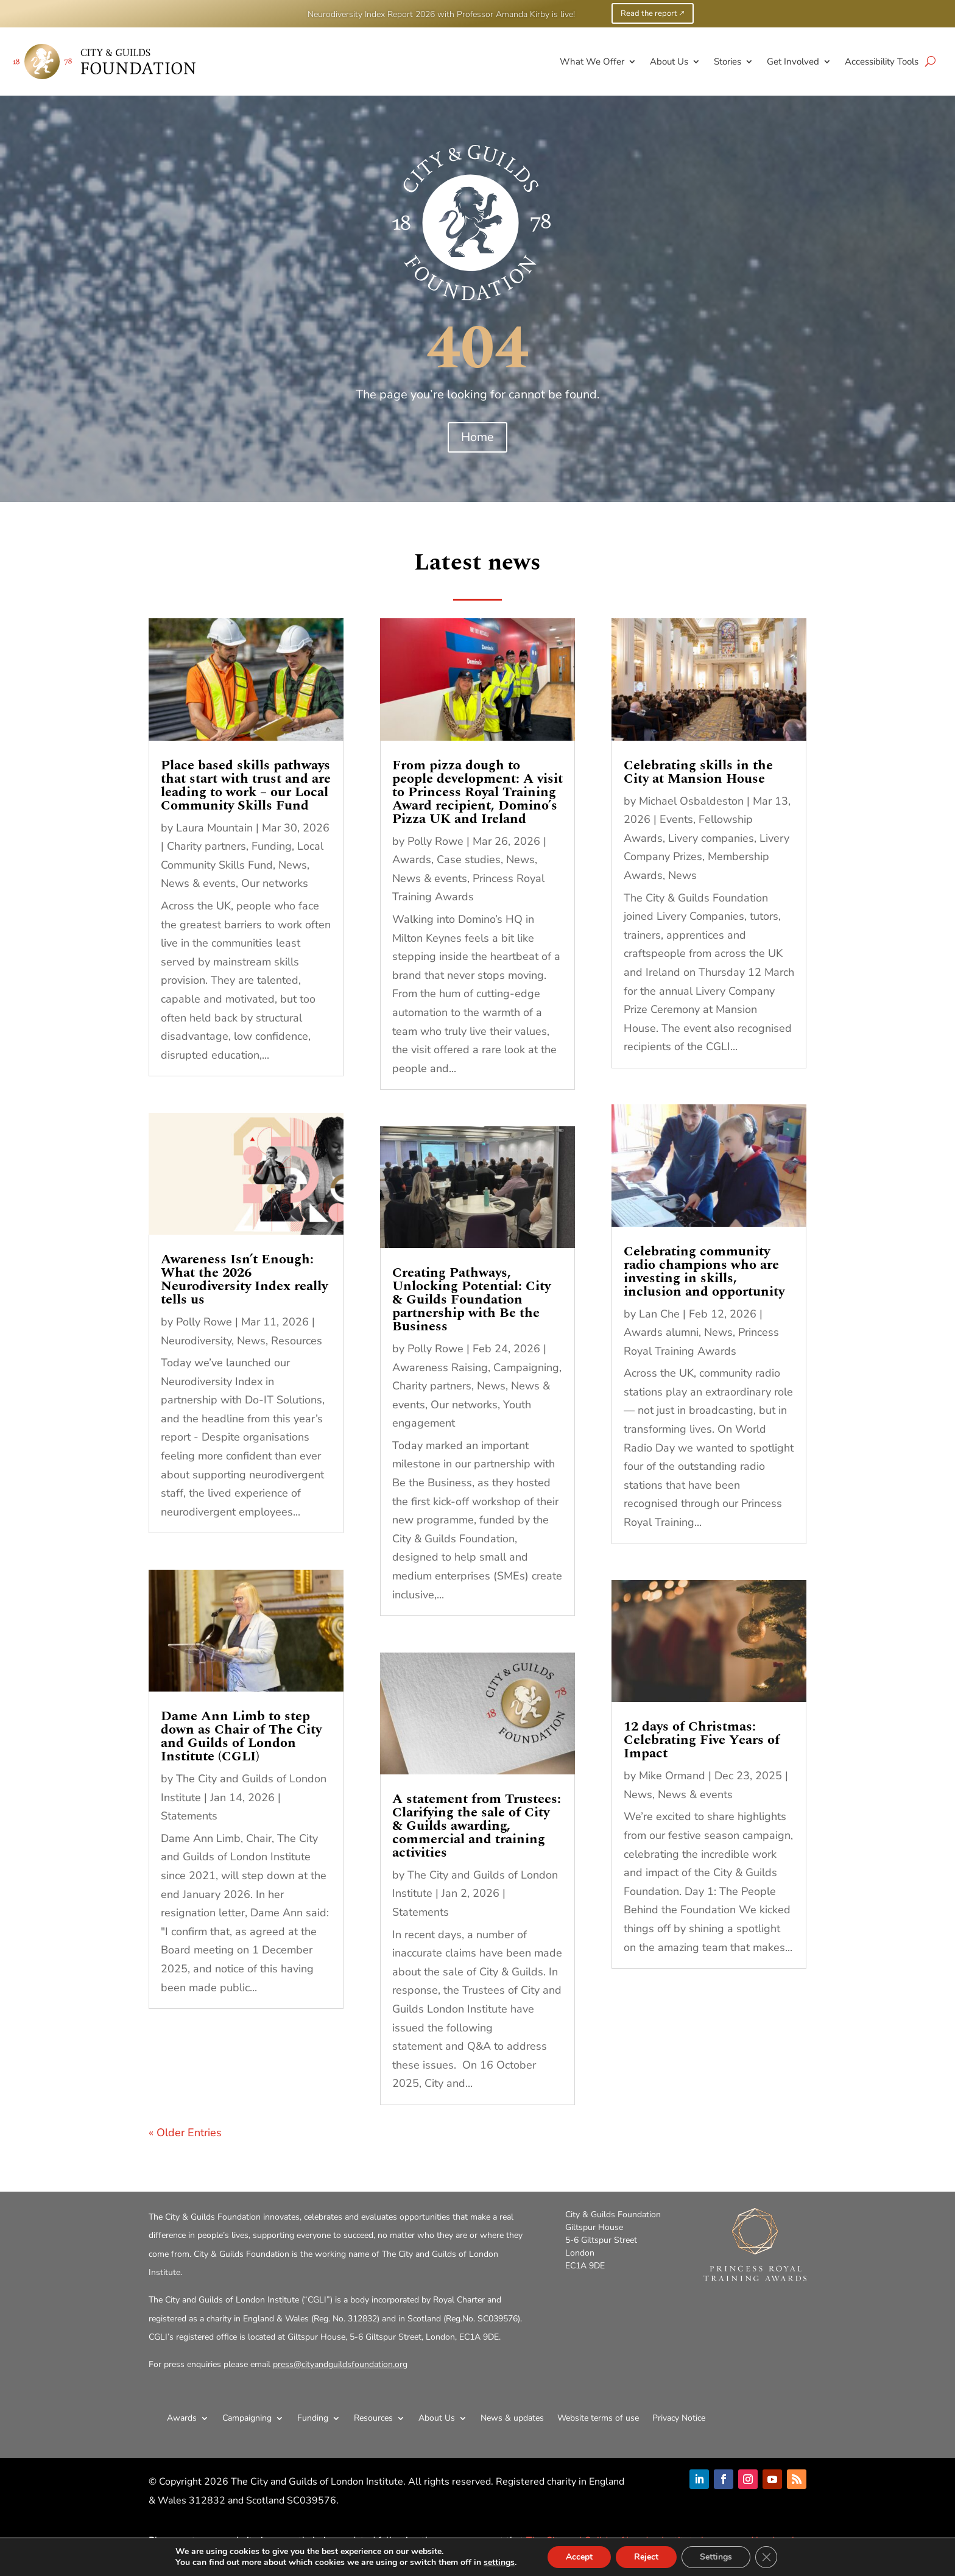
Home (477, 437)
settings (499, 2562)
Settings (716, 2557)
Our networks (274, 883)
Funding (272, 846)
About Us (669, 61)
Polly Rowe (204, 1321)
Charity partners (206, 846)
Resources (296, 1340)
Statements (189, 1815)
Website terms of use (598, 2418)
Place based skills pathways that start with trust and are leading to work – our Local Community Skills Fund (246, 785)
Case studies (469, 859)
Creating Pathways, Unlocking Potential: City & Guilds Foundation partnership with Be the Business (471, 1299)
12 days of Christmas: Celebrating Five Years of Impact (702, 1740)
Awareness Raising (440, 1367)
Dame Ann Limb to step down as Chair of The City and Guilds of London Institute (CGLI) (241, 1736)
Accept (579, 2557)
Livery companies (711, 838)
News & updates (512, 2418)
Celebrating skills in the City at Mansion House (698, 772)
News (292, 865)
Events (676, 819)
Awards (411, 859)
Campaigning (526, 1367)
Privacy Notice (678, 2418)
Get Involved (793, 61)
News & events (198, 883)
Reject (646, 2557)
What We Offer (592, 61)
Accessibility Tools (881, 61)
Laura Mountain (214, 827)
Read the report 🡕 (653, 13)
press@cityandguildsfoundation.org (340, 2364)
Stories (727, 61)
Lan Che (659, 1314)
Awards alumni (661, 1332)
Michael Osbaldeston (691, 801)
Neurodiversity (196, 1340)
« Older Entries (185, 2132)
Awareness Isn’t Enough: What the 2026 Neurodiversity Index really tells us (244, 1279)
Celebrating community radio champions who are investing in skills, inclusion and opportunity (704, 1271)
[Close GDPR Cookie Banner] (766, 2557)
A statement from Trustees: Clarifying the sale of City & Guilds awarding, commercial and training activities (476, 1826)
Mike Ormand (672, 1775)
